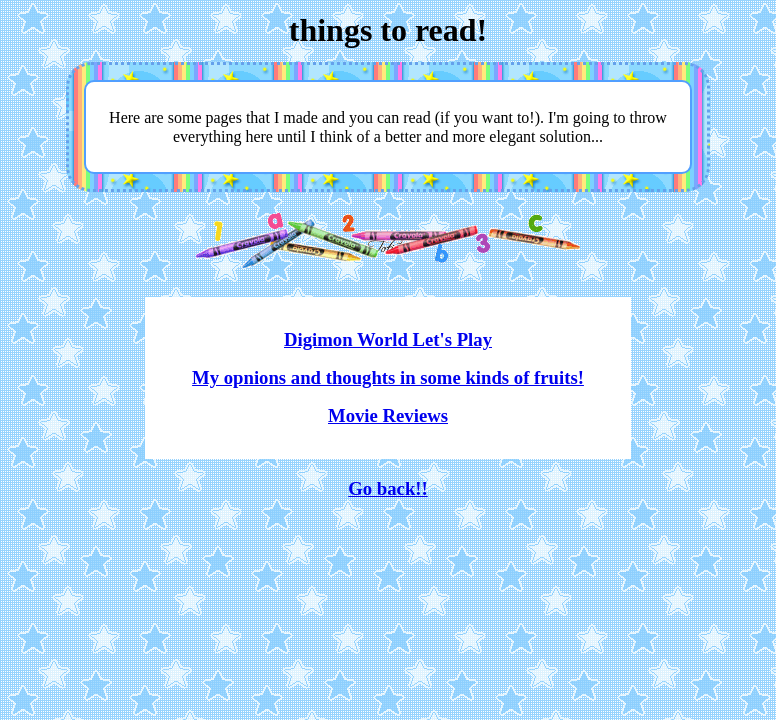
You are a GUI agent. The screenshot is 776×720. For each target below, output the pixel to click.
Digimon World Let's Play (388, 339)
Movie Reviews (388, 415)
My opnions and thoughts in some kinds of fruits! (388, 377)
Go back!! (388, 488)
